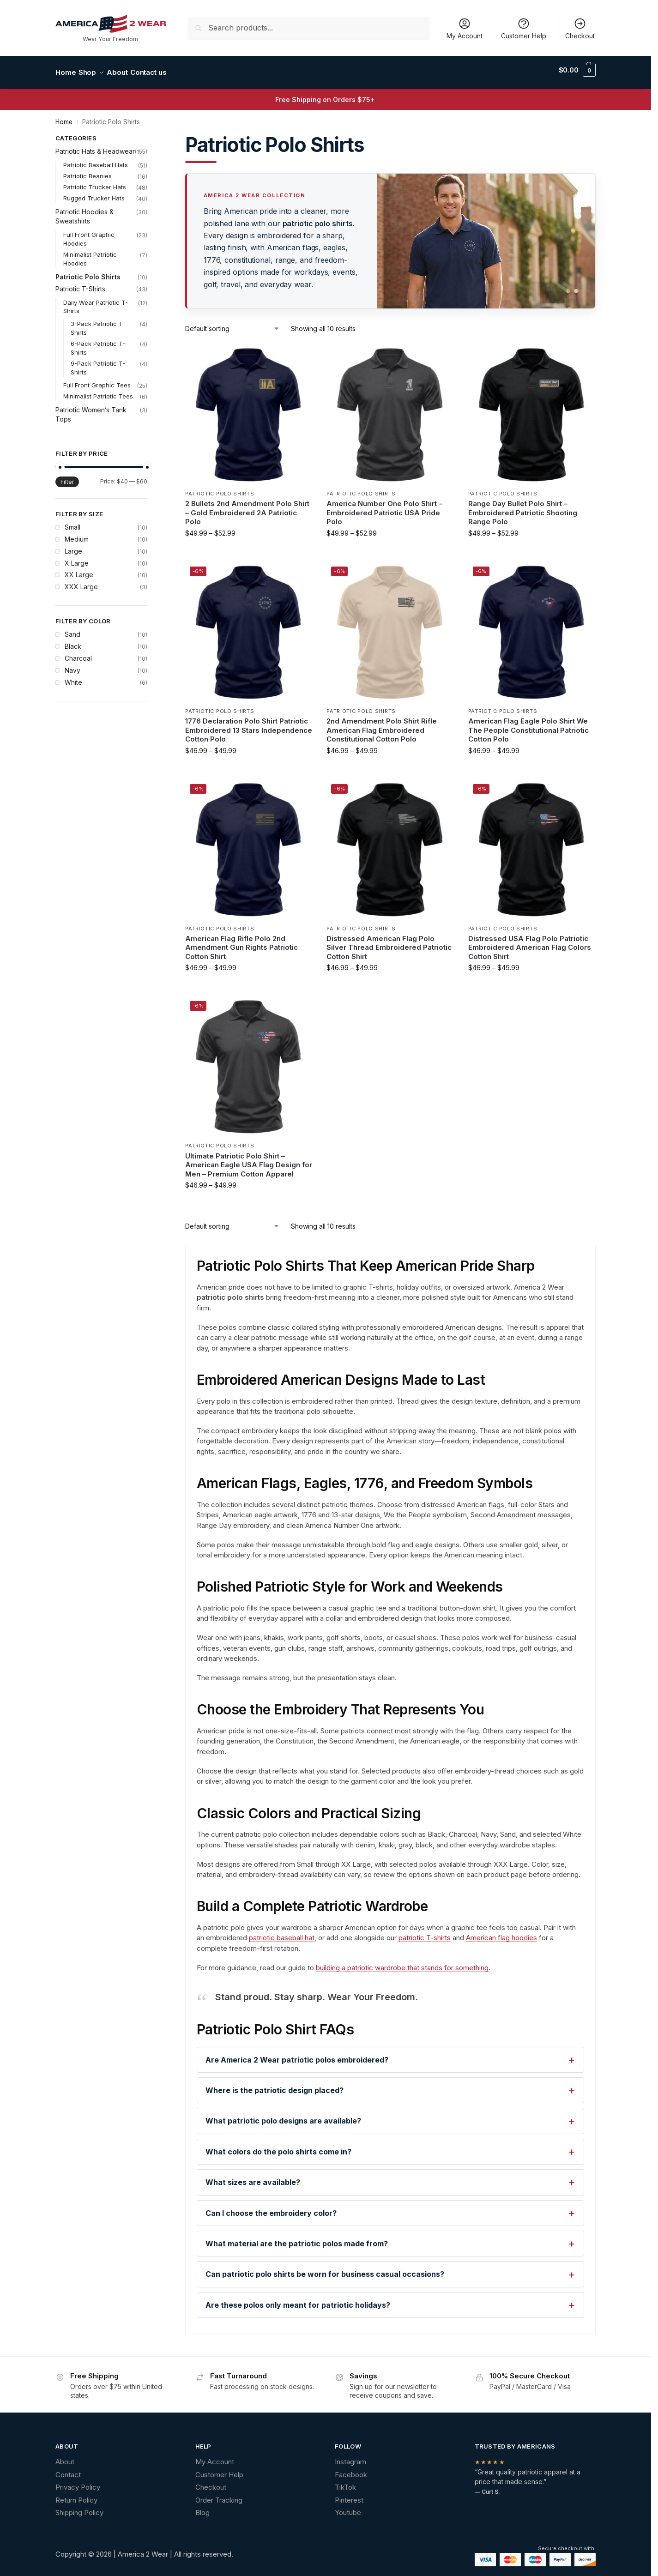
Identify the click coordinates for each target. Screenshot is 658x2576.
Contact (68, 2469)
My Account (465, 28)
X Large (77, 557)
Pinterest (349, 2495)
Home (63, 117)
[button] (577, 70)
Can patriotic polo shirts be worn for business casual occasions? (324, 2269)
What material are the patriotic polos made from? (296, 2238)
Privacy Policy (77, 2482)
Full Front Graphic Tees (97, 380)
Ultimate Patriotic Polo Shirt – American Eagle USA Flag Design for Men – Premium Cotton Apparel (248, 1159)
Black (73, 641)
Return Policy (76, 2495)
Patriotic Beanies (87, 171)
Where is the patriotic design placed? (274, 2085)
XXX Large (81, 581)
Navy (72, 665)
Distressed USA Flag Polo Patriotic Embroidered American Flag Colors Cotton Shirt (529, 942)
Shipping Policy (79, 2507)
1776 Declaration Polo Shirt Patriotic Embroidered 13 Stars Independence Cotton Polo (248, 725)
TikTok (345, 2482)
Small (72, 522)
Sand (72, 629)
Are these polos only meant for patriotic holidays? (297, 2300)
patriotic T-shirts (424, 1932)
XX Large (79, 569)
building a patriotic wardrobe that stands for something (402, 1962)
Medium (77, 534)
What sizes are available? (252, 2177)
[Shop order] (232, 323)
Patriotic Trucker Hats (94, 182)
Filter (67, 476)
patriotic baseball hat (281, 1932)
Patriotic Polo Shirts (219, 488)
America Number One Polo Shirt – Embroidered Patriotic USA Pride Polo (384, 507)
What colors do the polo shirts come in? (278, 2146)
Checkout (580, 28)
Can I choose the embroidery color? (271, 2207)
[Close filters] (150, 134)
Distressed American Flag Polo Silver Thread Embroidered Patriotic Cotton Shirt (389, 942)
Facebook (351, 2469)
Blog (202, 2507)
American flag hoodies (501, 1932)
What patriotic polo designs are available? (283, 2115)
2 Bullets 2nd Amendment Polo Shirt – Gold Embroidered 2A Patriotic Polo (247, 507)
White (73, 677)
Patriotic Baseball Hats (95, 159)
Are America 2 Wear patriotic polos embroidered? (296, 2054)
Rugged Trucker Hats (94, 193)
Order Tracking (218, 2495)
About (64, 2456)
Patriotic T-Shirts (80, 283)
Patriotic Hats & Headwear (95, 146)
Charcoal (78, 653)
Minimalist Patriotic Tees (98, 391)
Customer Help (523, 28)
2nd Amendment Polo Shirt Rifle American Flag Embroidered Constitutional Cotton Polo (381, 725)
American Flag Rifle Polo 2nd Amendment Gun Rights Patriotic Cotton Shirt (241, 942)
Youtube (348, 2507)
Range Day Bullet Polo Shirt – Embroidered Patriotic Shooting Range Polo (522, 507)
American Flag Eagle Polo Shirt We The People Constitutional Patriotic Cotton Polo (528, 725)
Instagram (350, 2456)
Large (73, 545)
